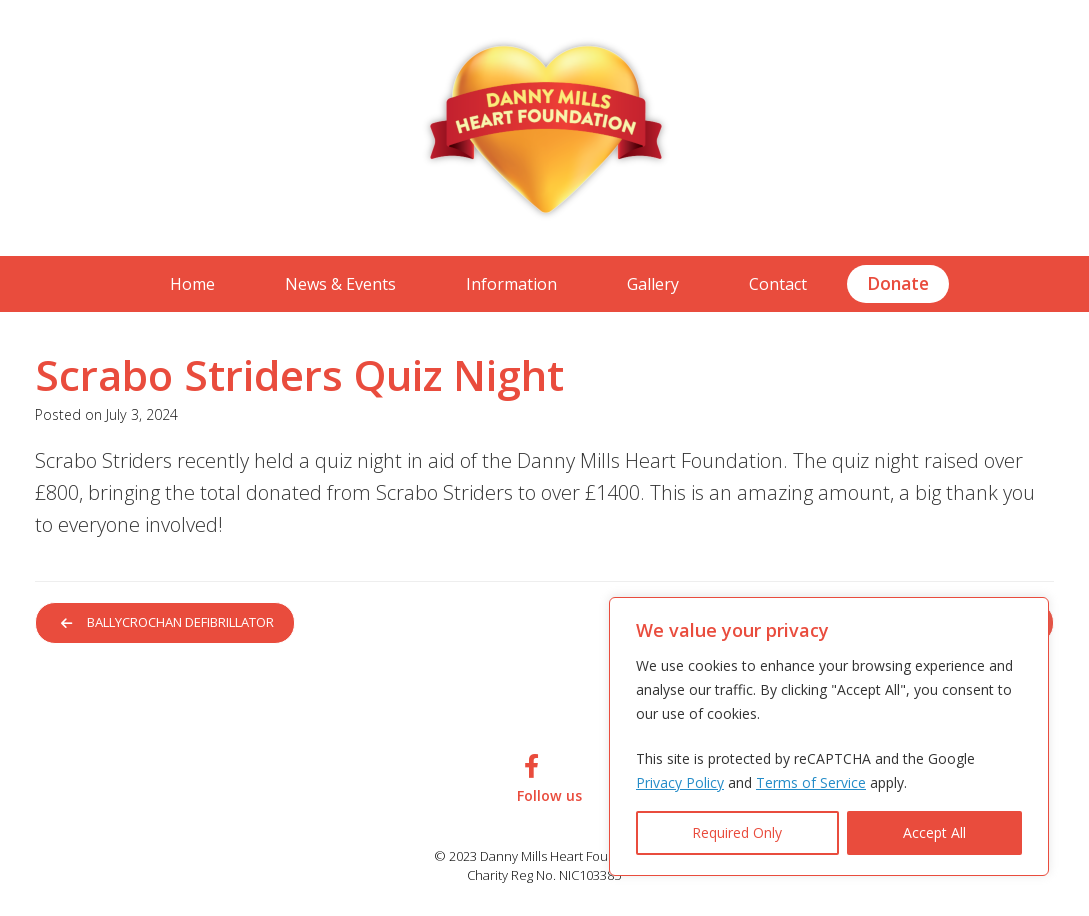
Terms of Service (811, 782)
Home (192, 284)
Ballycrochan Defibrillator (171, 623)
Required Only (737, 832)
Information (511, 284)
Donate (898, 283)
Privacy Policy (680, 782)
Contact (778, 284)
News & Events (340, 284)
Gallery (653, 284)
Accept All (934, 832)
